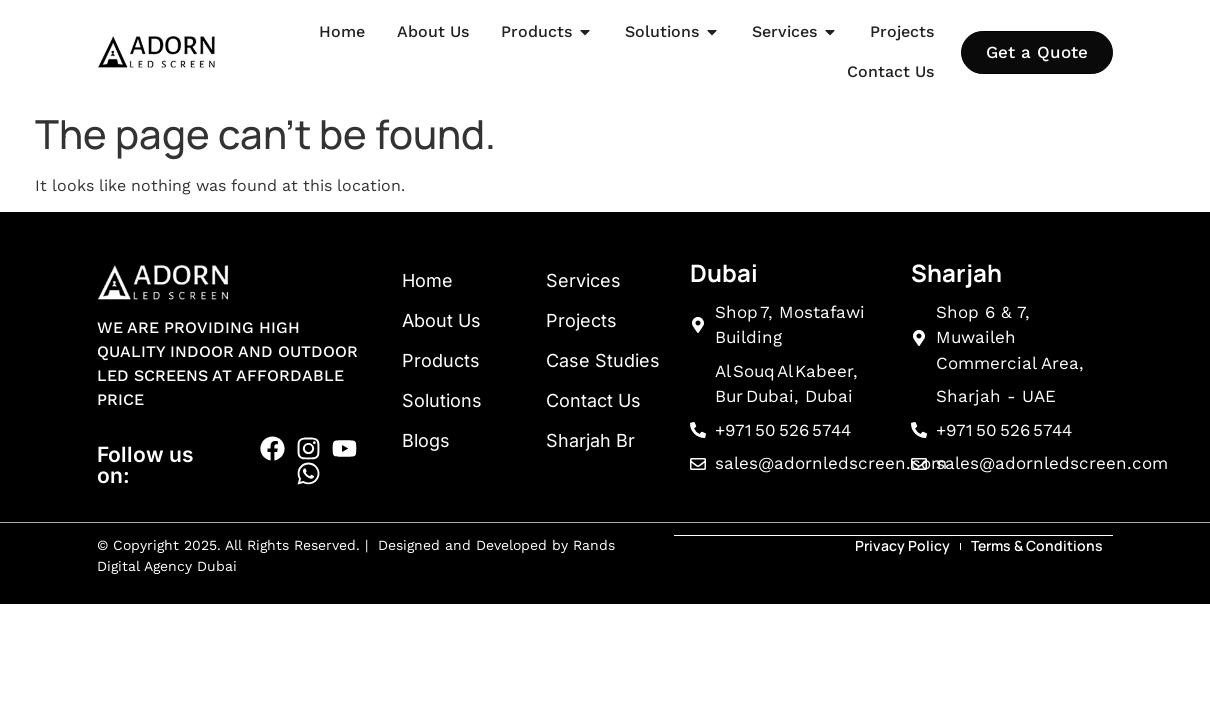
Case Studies (603, 360)
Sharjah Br (590, 440)
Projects (581, 320)
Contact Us (593, 400)
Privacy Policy (902, 544)
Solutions (442, 400)
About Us (441, 320)
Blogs (426, 440)
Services (583, 280)
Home (427, 280)
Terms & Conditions (1037, 544)
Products (441, 360)
